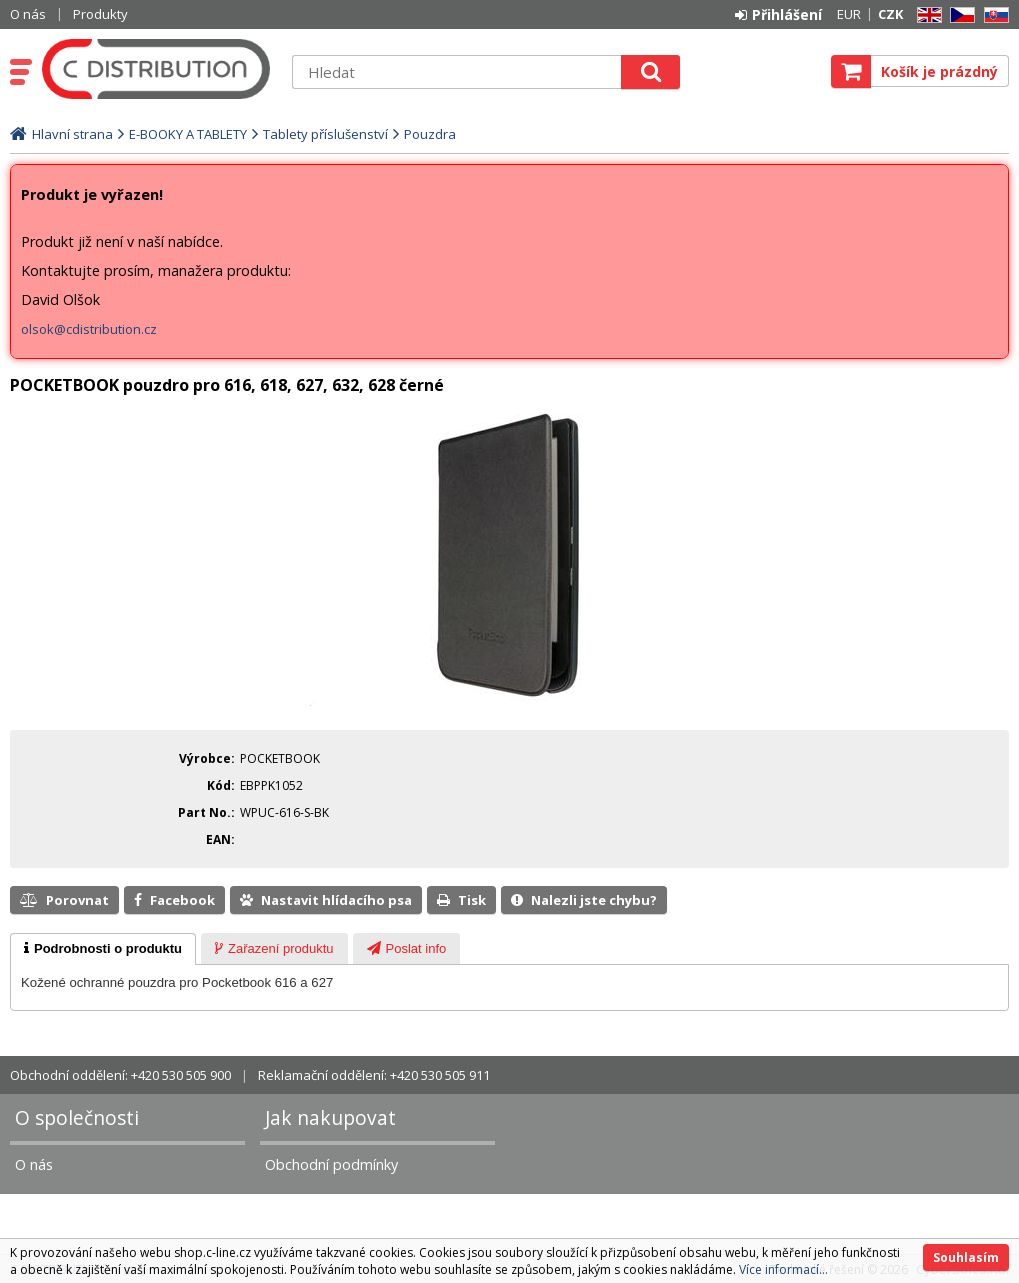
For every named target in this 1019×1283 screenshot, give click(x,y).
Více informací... (783, 1269)
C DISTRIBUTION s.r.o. (157, 69)
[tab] (103, 949)
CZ (959, 15)
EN (926, 15)
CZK (890, 14)
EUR (849, 14)
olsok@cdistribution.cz (89, 329)
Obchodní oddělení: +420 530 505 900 (120, 1075)
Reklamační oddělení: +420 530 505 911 (374, 1075)
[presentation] (103, 949)
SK (993, 15)
